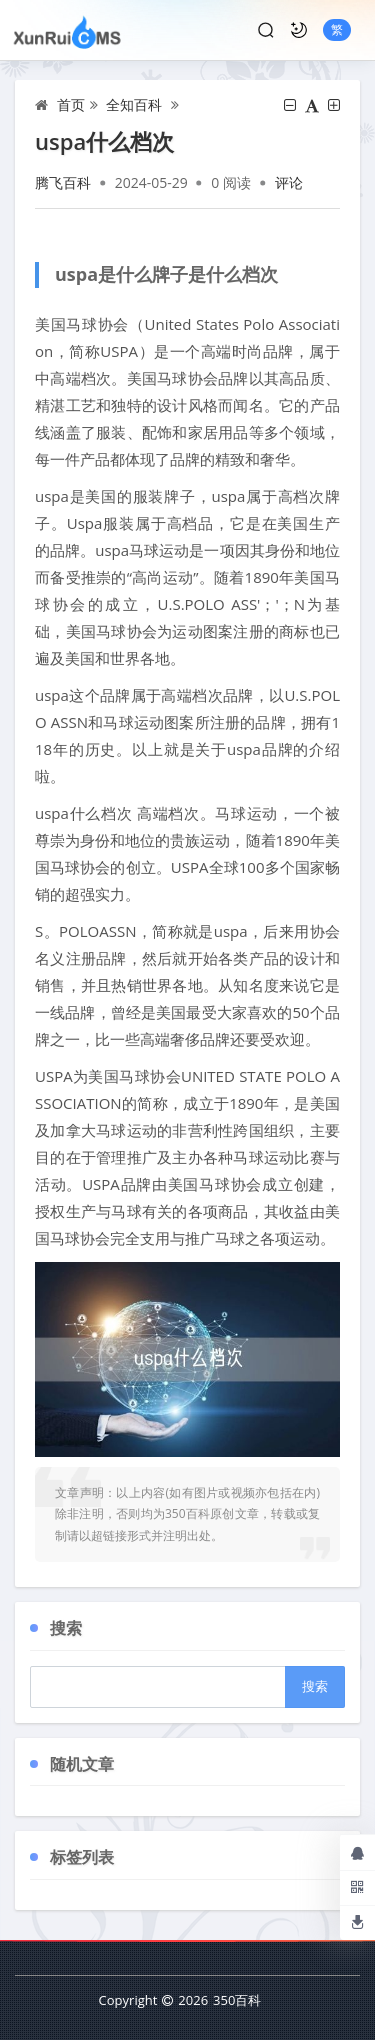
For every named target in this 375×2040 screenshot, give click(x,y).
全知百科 (134, 104)
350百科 (237, 2000)
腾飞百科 (63, 182)
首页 (71, 104)
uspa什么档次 (104, 141)
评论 (289, 182)
